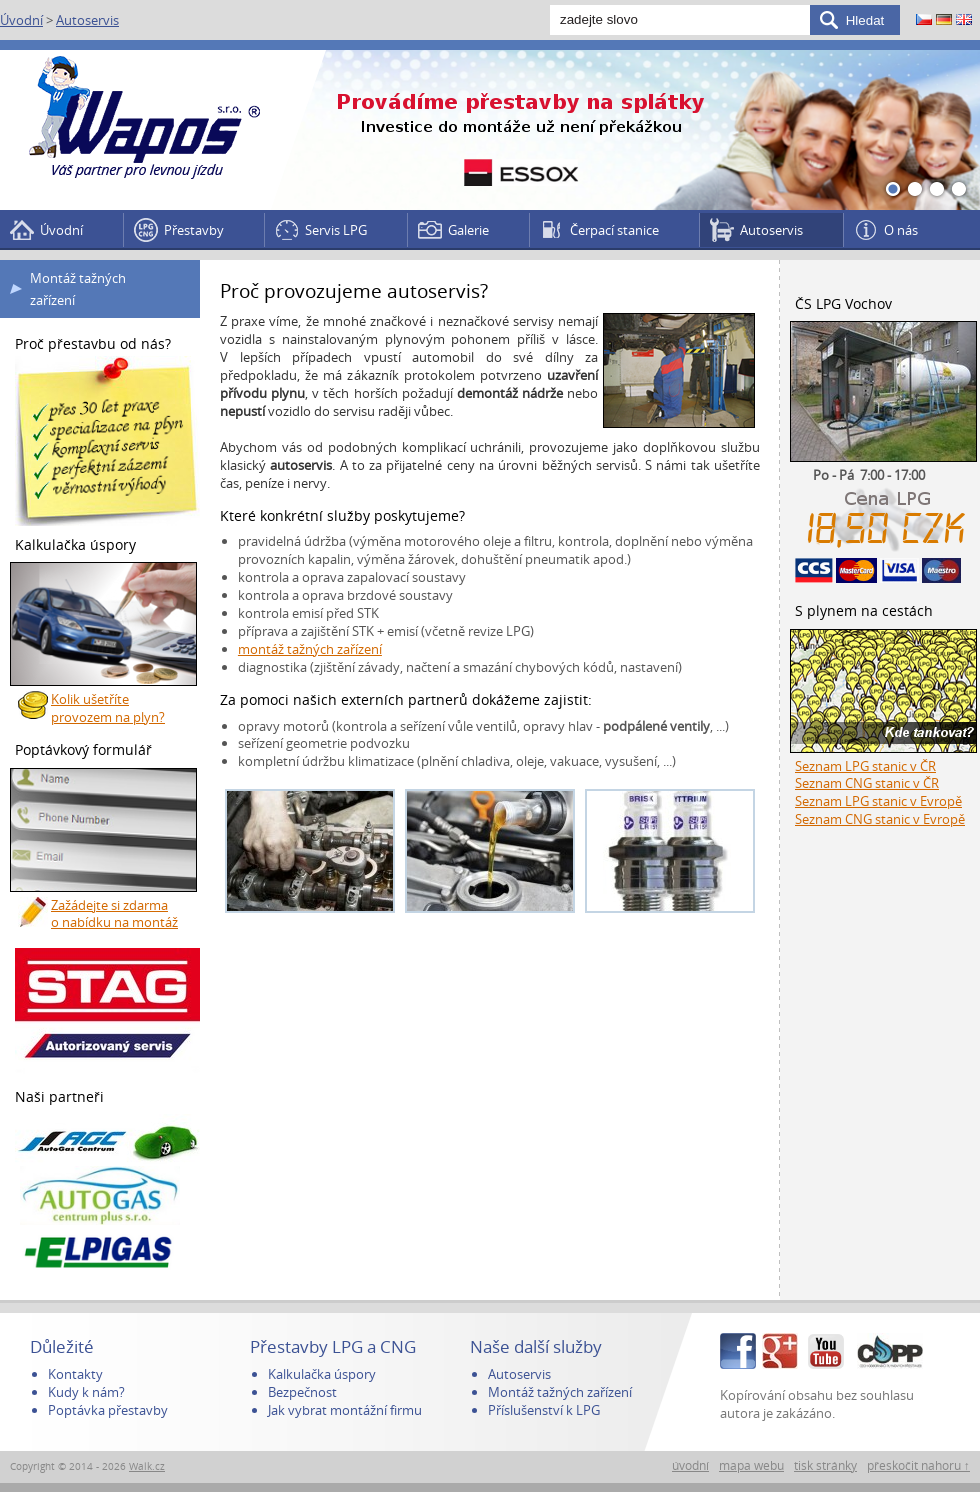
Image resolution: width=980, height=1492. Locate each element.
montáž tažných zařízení (310, 649)
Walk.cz (147, 1466)
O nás (901, 230)
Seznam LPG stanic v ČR (865, 766)
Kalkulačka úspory (322, 1374)
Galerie (468, 230)
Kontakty (75, 1374)
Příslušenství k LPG (544, 1410)
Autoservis (87, 20)
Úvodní (21, 20)
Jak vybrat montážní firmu (345, 1410)
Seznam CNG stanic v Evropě (880, 819)
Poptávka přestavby (108, 1410)
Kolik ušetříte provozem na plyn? (108, 708)
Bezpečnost (302, 1392)
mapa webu (751, 1465)
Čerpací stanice (614, 230)
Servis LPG (336, 230)
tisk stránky (825, 1465)
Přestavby (194, 230)
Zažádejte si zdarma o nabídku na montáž (114, 914)
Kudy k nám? (86, 1392)
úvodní (690, 1465)
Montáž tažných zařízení (78, 289)
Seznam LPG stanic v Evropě (878, 801)
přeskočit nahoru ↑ (918, 1465)
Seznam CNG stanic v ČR (867, 783)
